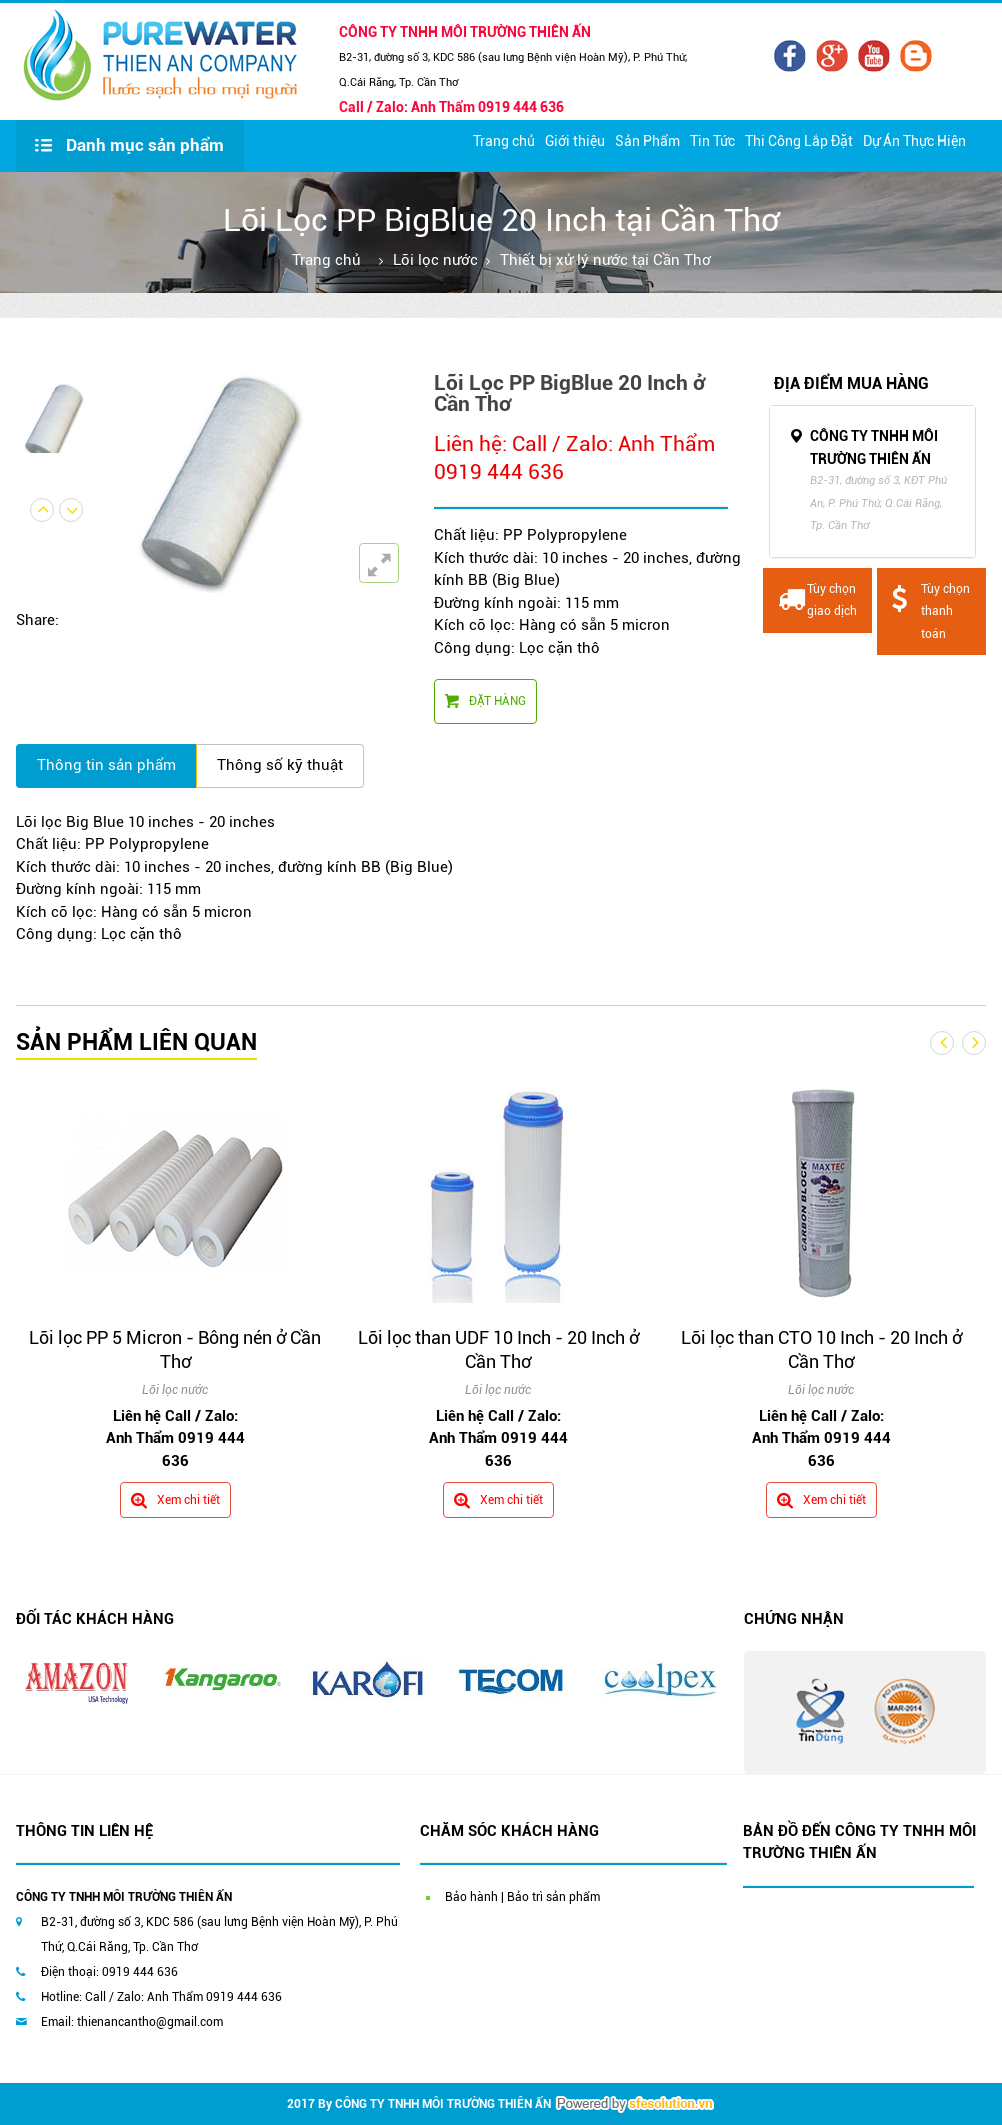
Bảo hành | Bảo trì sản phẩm (522, 1897)
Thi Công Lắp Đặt (799, 141)
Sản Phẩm (647, 141)
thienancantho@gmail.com (150, 2022)
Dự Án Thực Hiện (914, 141)
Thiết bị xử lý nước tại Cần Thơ (605, 260)
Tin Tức (712, 141)
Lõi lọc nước (435, 260)
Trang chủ (504, 141)
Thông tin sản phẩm (106, 765)
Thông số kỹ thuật (280, 765)
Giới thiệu (575, 141)
